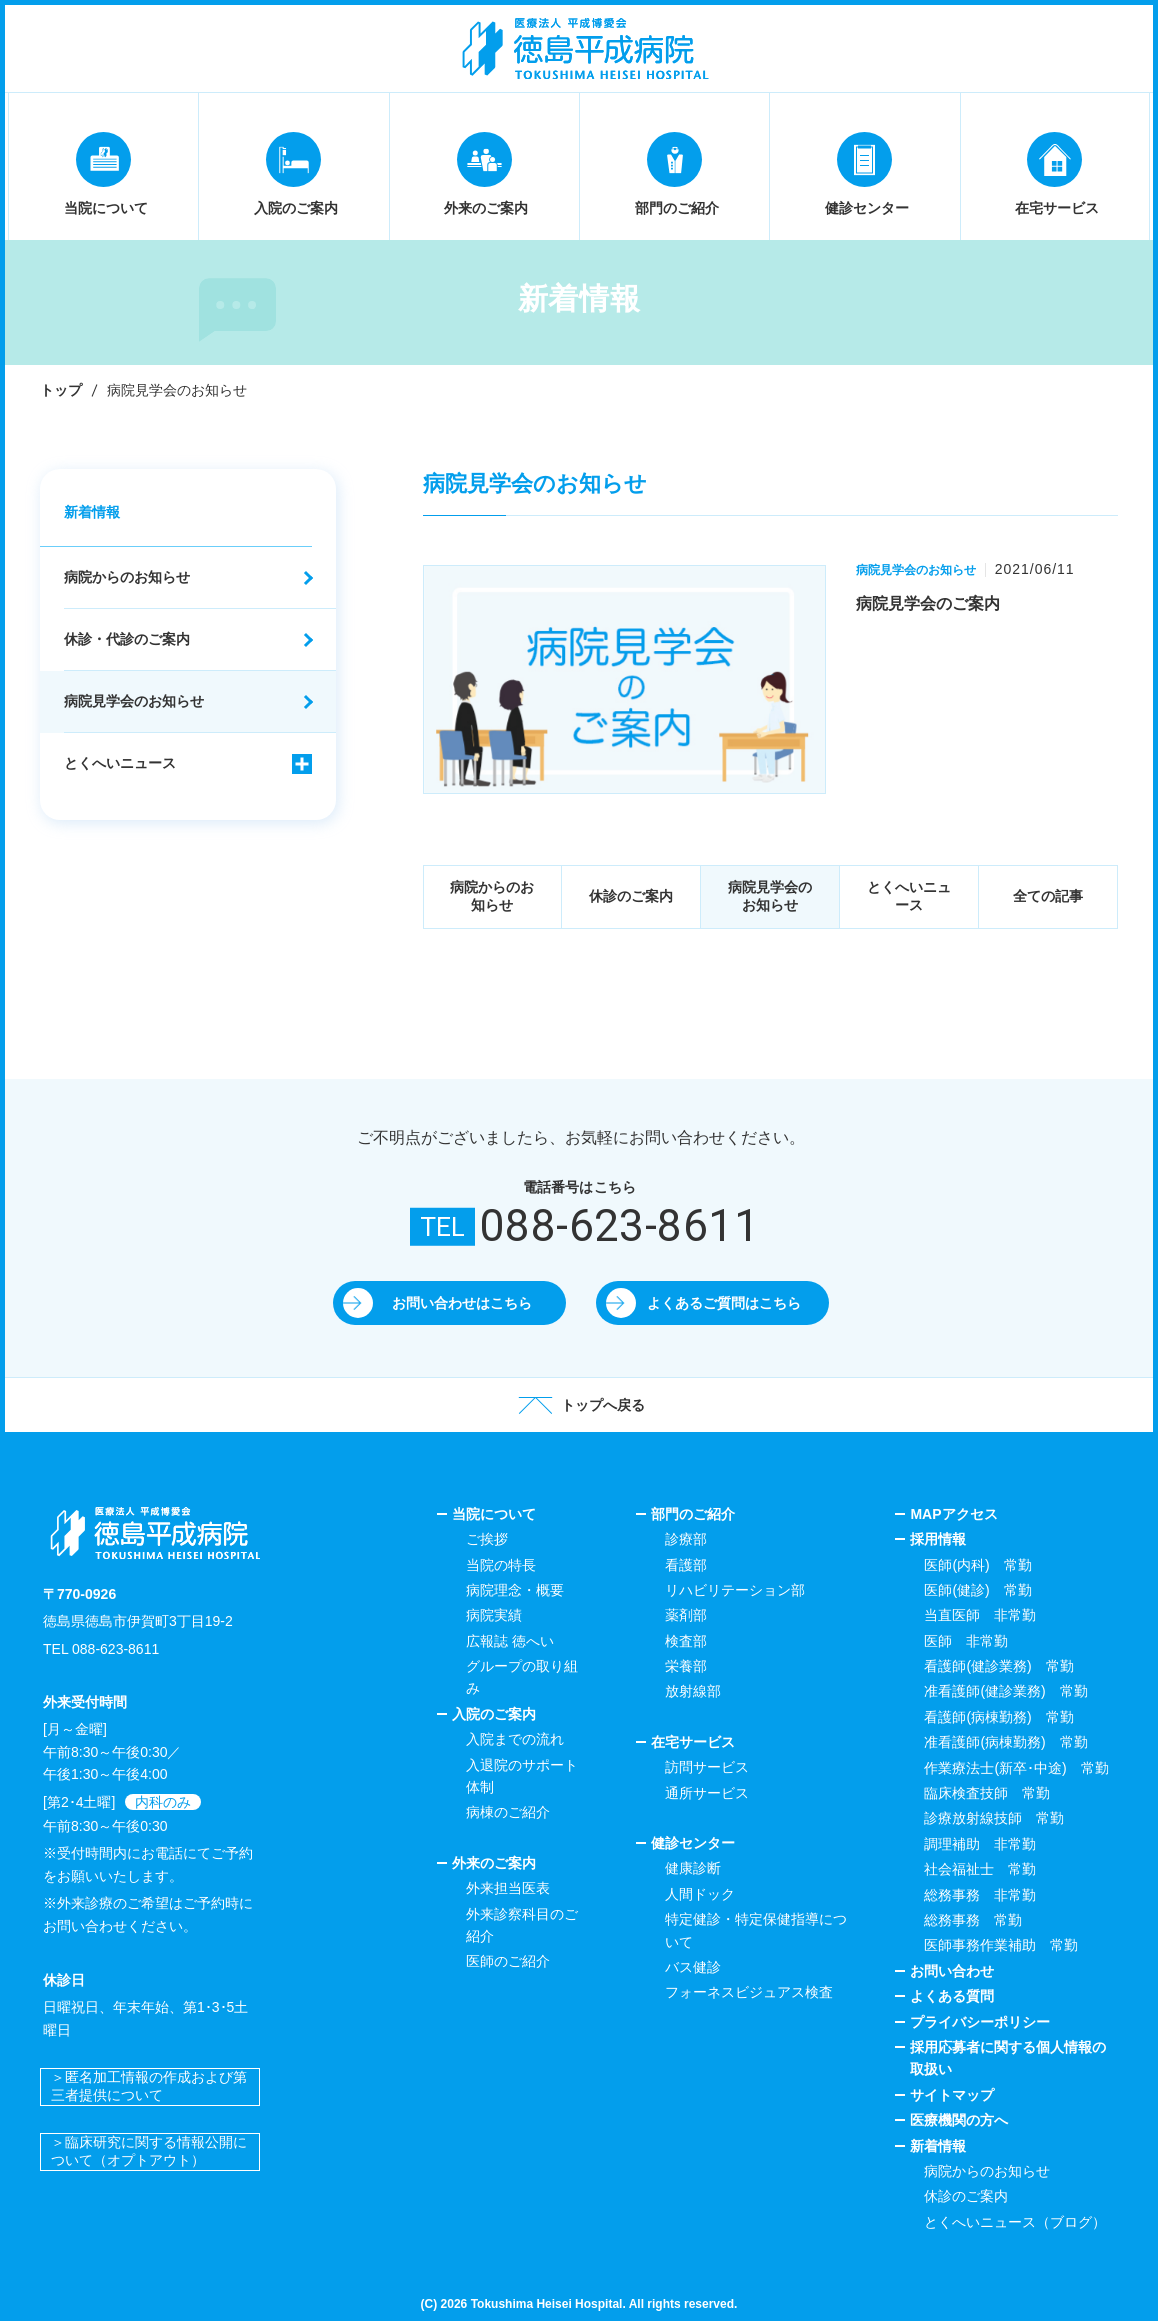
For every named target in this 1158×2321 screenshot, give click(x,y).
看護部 (686, 1565)
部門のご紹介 (693, 1514)
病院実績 (494, 1615)
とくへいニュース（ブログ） (1015, 2222)
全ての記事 (1048, 896)
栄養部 (686, 1666)
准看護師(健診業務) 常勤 (1005, 1691)
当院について (494, 1514)
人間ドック (700, 1894)
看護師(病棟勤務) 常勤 (998, 1717)
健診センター (693, 1843)
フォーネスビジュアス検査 (749, 1992)
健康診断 (693, 1868)
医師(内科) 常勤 (977, 1565)
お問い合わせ (952, 1971)
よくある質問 (952, 1996)
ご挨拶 (487, 1539)
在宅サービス (693, 1742)
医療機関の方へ (959, 2120)
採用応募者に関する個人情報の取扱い (1008, 2058)
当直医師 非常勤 (980, 1615)
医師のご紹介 (508, 1961)
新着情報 (92, 512)
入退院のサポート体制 (522, 1776)
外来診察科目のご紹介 (522, 1925)
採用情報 (938, 1539)
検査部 (686, 1641)
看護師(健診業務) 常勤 (998, 1666)
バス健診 (693, 1967)
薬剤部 (686, 1615)
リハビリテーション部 (735, 1590)
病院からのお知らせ (492, 896)
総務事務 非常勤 (980, 1895)
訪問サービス (707, 1767)
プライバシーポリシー (980, 2022)
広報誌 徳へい (510, 1641)
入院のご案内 (494, 1714)
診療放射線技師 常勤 (994, 1818)
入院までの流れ (515, 1739)
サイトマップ (952, 2095)
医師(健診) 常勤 (977, 1590)
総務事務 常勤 (973, 1920)
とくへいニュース (909, 896)
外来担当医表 (508, 1888)
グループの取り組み (522, 1677)
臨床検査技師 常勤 (987, 1793)
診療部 (686, 1539)
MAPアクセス (953, 1514)
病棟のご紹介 (508, 1812)
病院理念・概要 (515, 1590)
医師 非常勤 (966, 1641)
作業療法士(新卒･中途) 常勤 (1016, 1768)
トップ (61, 390)
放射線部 (693, 1691)
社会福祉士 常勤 (980, 1869)
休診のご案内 (631, 896)
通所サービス (707, 1793)
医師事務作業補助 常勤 (1001, 1945)
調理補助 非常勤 (980, 1844)
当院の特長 (501, 1565)
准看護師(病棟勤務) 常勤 (1005, 1742)
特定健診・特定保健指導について (756, 1930)
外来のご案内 (494, 1863)
